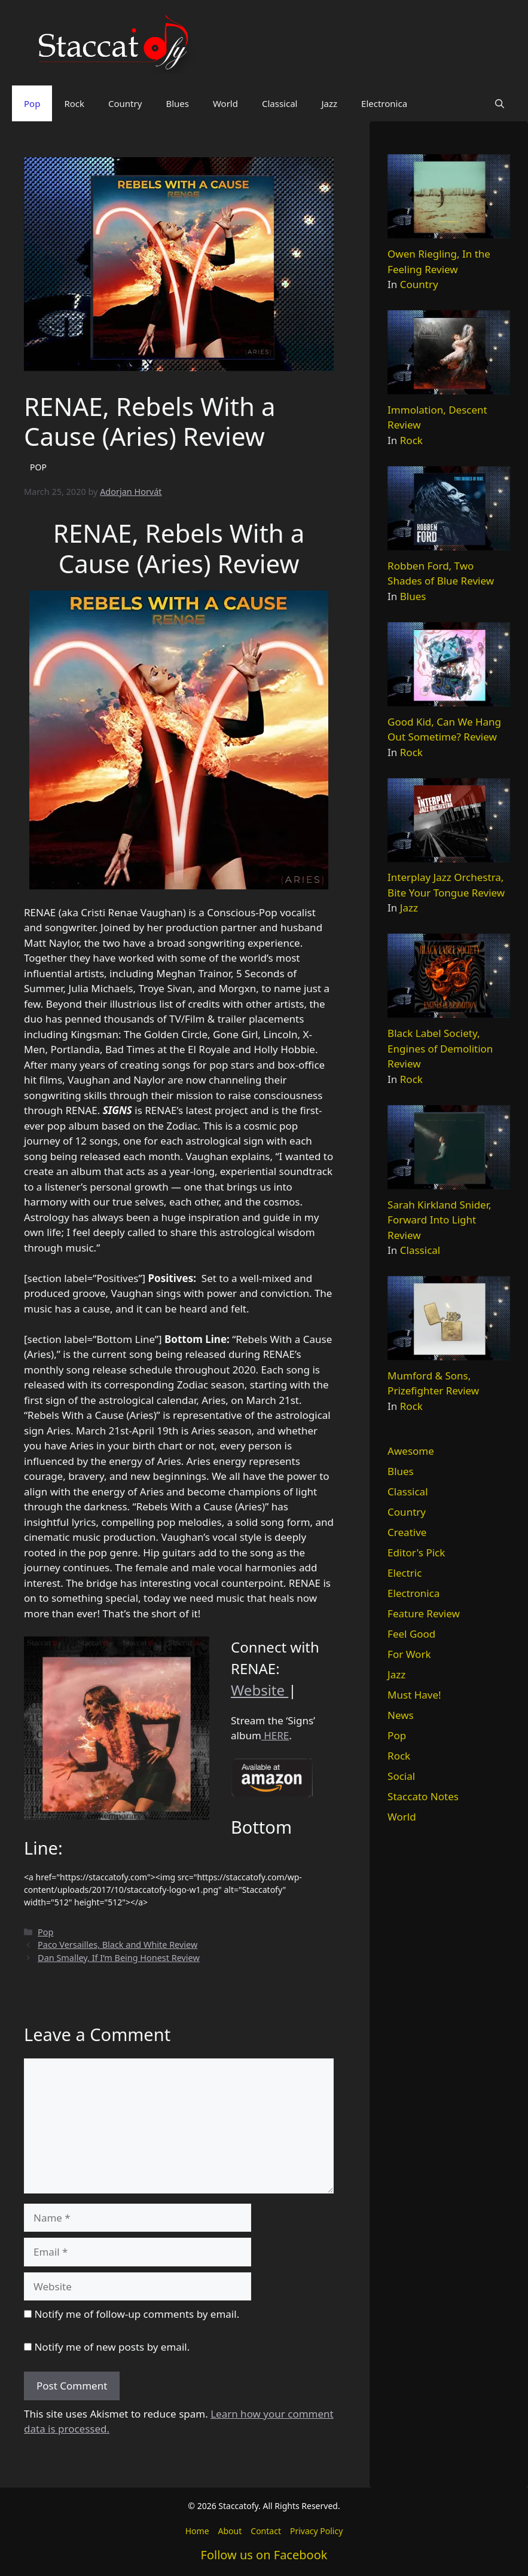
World (225, 103)
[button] (499, 103)
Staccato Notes (423, 1796)
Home (197, 2531)
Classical (280, 103)
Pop (32, 103)
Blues (177, 103)
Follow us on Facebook (264, 2555)
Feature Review (423, 1613)
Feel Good (411, 1634)
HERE (275, 1735)
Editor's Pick (416, 1552)
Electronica (384, 103)
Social (401, 1776)
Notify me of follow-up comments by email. (136, 2314)
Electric (404, 1573)
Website (259, 1690)
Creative (406, 1532)
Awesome (410, 1451)
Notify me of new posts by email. (112, 2347)
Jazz (329, 103)
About (230, 2531)
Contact (266, 2531)
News (400, 1715)
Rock (74, 103)
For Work (409, 1654)
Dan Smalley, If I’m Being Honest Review (119, 1957)
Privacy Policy (316, 2531)
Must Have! (414, 1695)
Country (125, 103)
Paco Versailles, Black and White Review (117, 1944)
